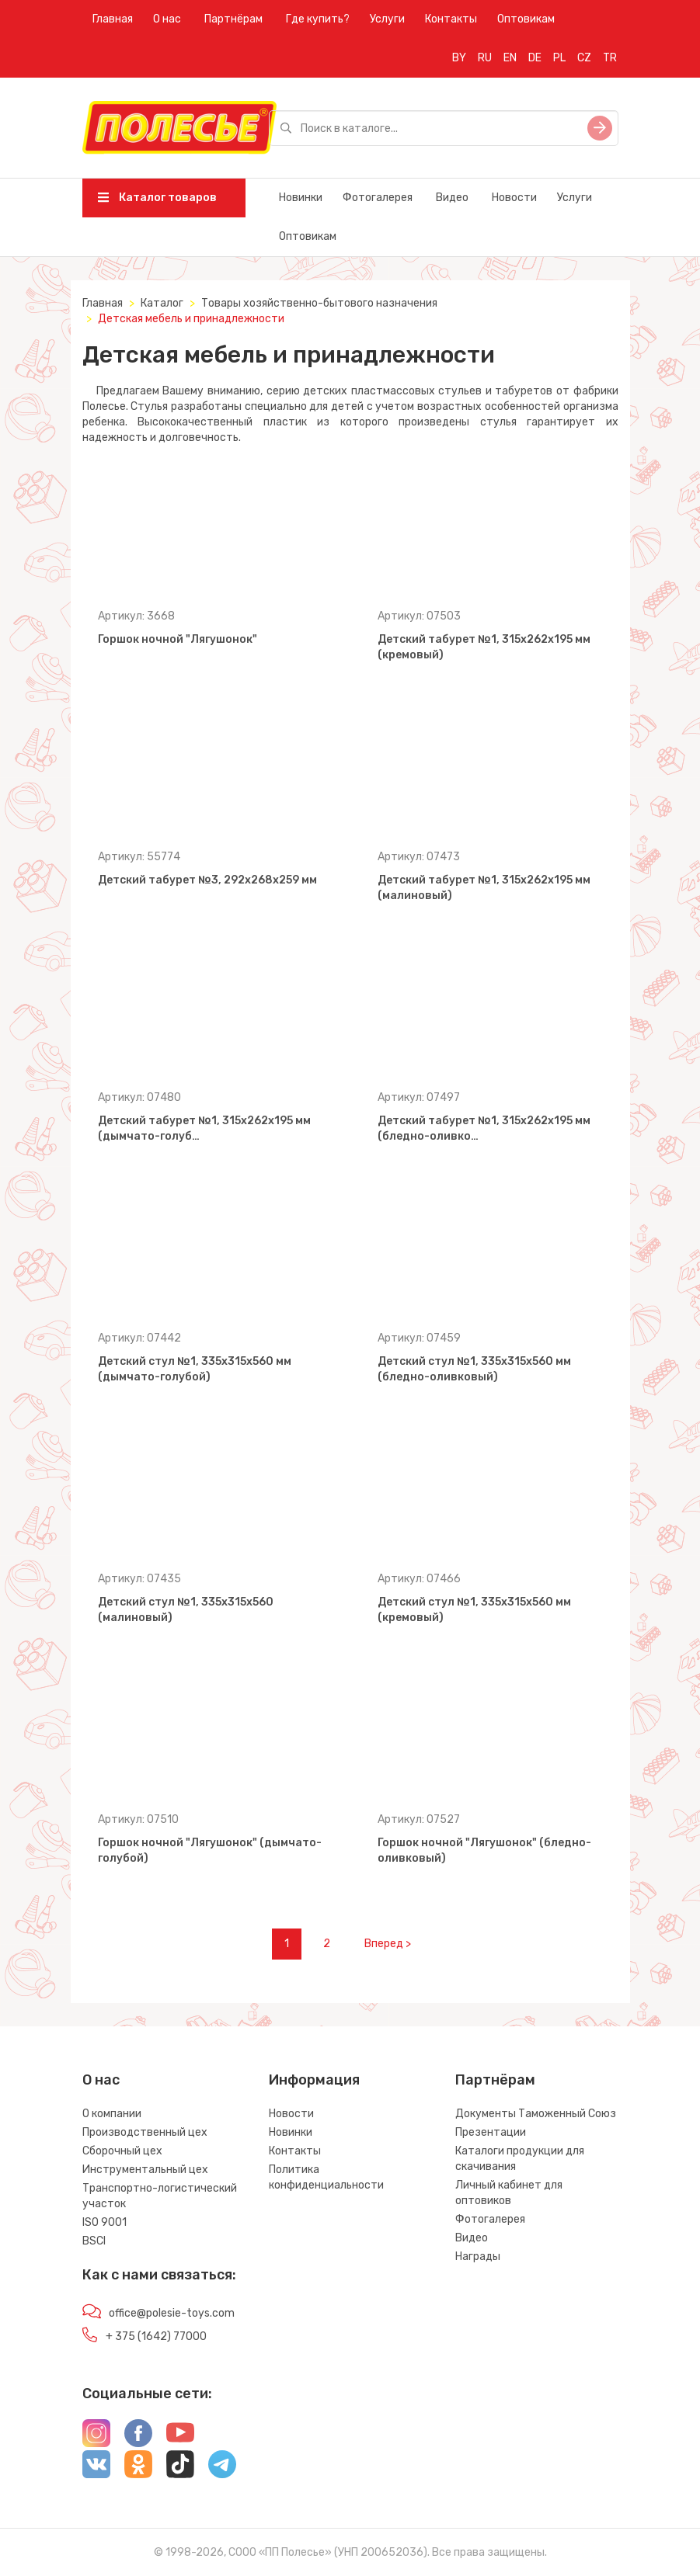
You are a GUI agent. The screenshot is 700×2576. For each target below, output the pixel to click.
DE (535, 57)
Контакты (451, 19)
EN (510, 57)
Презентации (490, 2132)
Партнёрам (233, 19)
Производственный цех (144, 2132)
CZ (584, 57)
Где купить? (318, 19)
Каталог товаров (157, 197)
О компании (111, 2113)
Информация (314, 2079)
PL (559, 57)
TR (610, 57)
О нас (167, 19)
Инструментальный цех (145, 2169)
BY (459, 57)
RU (485, 57)
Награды (477, 2256)
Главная (112, 19)
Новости (514, 197)
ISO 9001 (104, 2222)
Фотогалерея (378, 197)
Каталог (162, 303)
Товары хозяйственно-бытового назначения (319, 303)
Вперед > (387, 1943)
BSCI (94, 2241)
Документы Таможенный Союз (535, 2113)
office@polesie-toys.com (172, 2313)
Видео (452, 197)
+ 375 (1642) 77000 (156, 2336)
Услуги (387, 19)
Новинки (300, 197)
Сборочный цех (122, 2151)
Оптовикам (526, 19)
